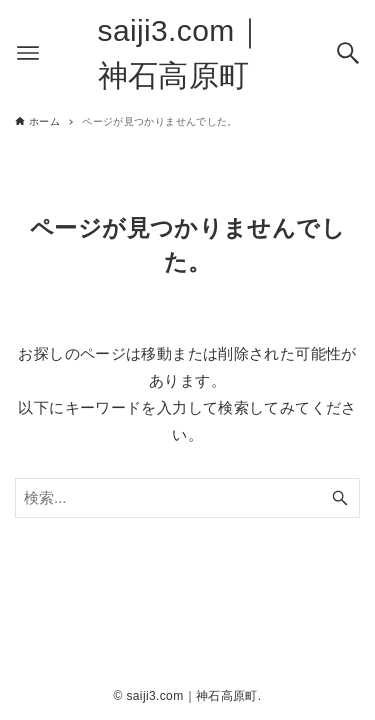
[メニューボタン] (28, 53)
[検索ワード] (187, 498)
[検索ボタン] (348, 53)
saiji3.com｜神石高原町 (181, 53)
